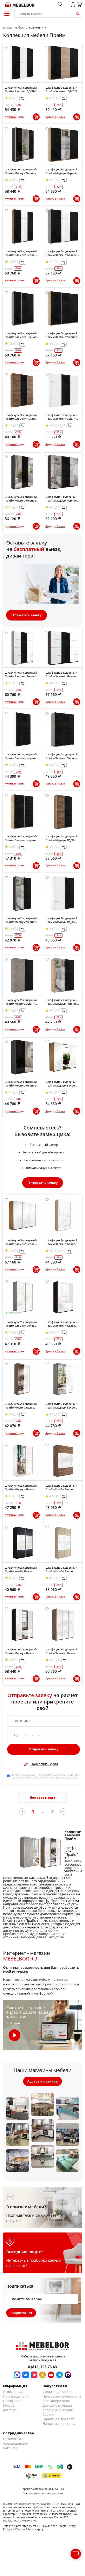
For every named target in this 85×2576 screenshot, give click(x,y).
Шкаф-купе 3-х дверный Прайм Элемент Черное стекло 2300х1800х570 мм (21, 335)
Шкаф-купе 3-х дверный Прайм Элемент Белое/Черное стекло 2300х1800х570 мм (21, 674)
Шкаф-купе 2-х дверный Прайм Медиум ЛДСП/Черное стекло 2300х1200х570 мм (61, 838)
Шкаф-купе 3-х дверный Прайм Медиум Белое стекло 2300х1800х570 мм (21, 1651)
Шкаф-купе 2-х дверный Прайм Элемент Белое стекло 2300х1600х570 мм (61, 1324)
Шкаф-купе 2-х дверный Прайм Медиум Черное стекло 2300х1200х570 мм (21, 920)
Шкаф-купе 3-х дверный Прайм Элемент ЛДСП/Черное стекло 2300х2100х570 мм (61, 417)
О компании (13, 2391)
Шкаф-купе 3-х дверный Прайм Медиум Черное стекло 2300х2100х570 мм (61, 171)
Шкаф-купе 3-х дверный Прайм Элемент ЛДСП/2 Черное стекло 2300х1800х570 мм (21, 89)
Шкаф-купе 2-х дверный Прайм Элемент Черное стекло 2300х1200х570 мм (21, 756)
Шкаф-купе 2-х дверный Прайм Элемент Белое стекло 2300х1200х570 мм (61, 1242)
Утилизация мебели (58, 2391)
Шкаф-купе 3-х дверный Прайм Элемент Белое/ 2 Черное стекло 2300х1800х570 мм (21, 253)
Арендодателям (15, 2443)
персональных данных (63, 1777)
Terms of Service (26, 2529)
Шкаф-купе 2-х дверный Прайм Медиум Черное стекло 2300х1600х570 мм (61, 1002)
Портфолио (12, 2401)
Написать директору (58, 2423)
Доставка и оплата (57, 2405)
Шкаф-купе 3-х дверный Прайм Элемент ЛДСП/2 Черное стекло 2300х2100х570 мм (61, 89)
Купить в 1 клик (14, 117)
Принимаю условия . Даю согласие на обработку (45, 1776)
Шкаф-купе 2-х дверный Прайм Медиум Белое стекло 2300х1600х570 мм (21, 1487)
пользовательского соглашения (57, 1774)
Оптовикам (12, 2439)
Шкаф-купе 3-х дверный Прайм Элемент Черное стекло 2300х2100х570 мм (61, 335)
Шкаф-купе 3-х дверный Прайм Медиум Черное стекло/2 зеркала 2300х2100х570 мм (61, 498)
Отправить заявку (26, 615)
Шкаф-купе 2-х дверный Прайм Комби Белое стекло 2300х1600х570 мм (61, 1487)
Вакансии (10, 2448)
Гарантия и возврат (58, 2419)
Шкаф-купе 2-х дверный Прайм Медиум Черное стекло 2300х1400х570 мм (21, 1083)
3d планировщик (56, 2401)
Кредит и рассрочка (58, 2410)
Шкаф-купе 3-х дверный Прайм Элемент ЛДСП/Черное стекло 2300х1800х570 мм (21, 417)
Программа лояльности (61, 2396)
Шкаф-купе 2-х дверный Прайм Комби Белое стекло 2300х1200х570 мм (61, 1569)
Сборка (48, 2414)
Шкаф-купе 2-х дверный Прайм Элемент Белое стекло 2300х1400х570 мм (21, 1324)
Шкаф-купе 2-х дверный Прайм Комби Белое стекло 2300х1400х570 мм (21, 1569)
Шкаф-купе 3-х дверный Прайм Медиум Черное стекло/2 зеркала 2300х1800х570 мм (21, 498)
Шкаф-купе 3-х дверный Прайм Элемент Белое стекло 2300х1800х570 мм (61, 1651)
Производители (15, 2396)
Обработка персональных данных (42, 2488)
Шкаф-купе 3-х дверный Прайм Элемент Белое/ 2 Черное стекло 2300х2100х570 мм (61, 253)
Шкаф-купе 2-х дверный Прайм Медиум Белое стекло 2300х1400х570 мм (61, 1405)
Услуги (8, 2405)
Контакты (10, 2410)
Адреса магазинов (42, 2081)
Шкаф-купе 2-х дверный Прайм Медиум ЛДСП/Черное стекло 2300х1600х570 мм (61, 920)
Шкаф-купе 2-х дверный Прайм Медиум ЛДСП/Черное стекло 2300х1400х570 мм (21, 1002)
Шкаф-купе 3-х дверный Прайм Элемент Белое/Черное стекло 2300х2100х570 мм (61, 674)
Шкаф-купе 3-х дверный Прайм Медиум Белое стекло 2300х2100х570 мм (61, 1083)
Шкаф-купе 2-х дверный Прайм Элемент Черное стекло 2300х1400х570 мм (21, 838)
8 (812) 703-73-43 (42, 2366)
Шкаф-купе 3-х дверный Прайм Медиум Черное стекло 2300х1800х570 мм (21, 171)
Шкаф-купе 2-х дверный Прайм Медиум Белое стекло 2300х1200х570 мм (21, 1405)
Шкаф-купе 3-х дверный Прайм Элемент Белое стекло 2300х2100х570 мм (21, 1242)
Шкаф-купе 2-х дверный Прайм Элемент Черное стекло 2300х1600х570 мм (61, 756)
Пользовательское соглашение (42, 2493)
